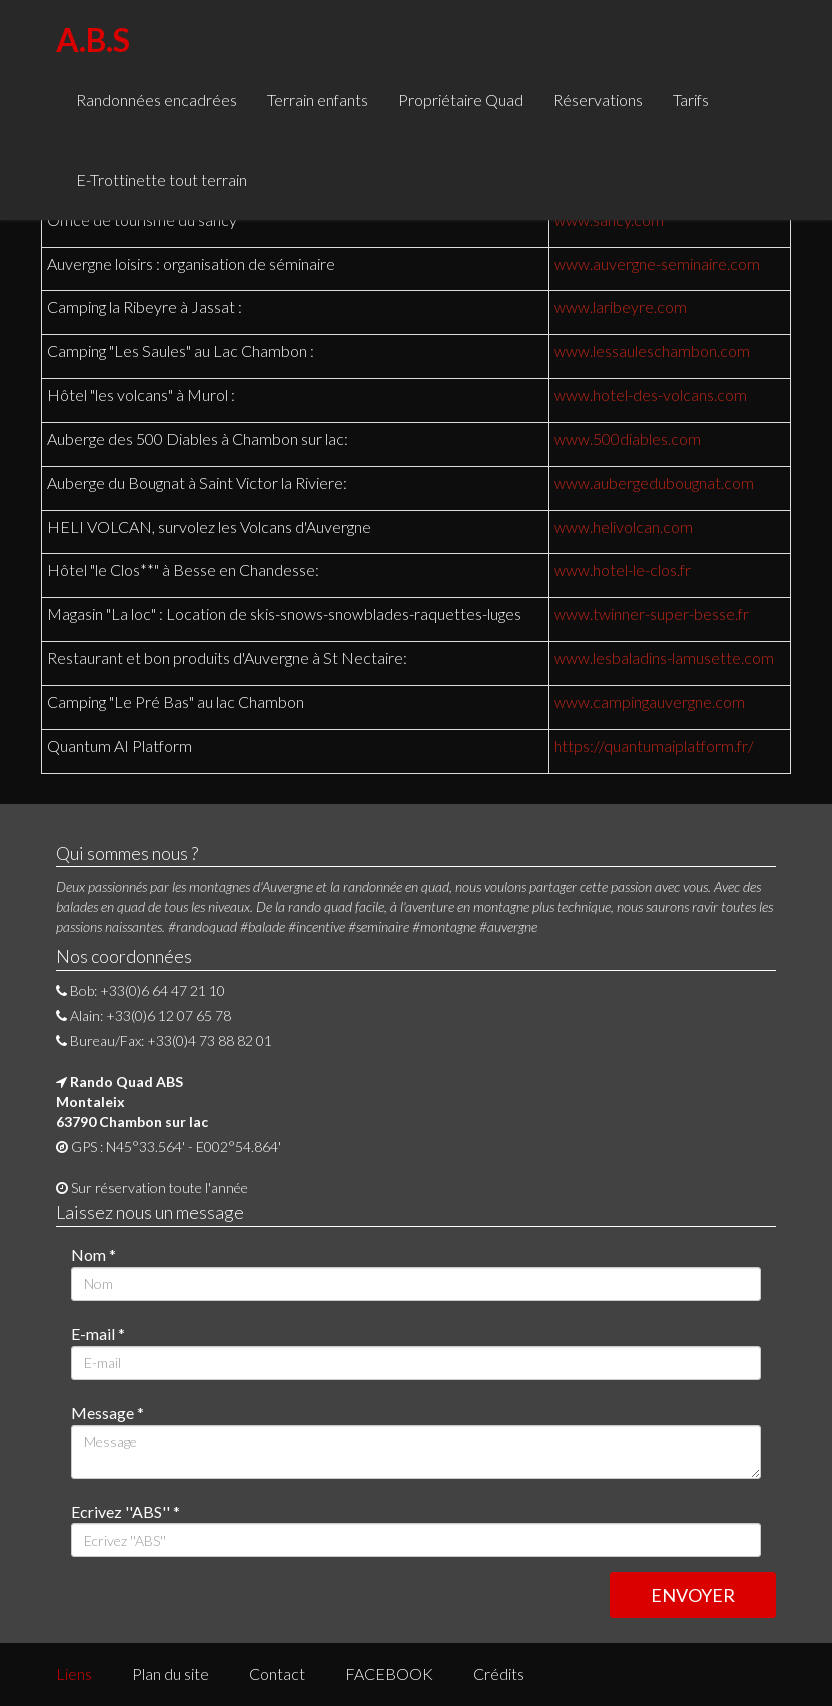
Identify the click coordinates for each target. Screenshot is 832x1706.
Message (107, 1412)
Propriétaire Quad (460, 99)
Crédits (498, 1673)
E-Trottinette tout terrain (161, 179)
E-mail (98, 1333)
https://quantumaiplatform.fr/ (654, 745)
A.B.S (93, 39)
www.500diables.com (627, 438)
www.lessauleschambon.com (652, 350)
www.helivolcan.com (623, 526)
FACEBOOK (389, 1673)
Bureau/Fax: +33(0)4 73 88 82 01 (164, 1040)
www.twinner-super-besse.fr (651, 613)
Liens (74, 1673)
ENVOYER (693, 1595)
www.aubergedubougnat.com (654, 482)
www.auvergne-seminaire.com (657, 263)
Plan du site (170, 1673)
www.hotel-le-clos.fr (622, 569)
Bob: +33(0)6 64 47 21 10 (140, 990)
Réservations (598, 99)
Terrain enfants (317, 99)
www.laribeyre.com (620, 306)
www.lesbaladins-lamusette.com (664, 657)
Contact (277, 1673)
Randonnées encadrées (156, 99)
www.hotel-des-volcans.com (650, 394)
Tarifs (691, 99)
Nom (93, 1254)
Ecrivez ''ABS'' (125, 1511)
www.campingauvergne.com (649, 701)
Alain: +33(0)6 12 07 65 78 (143, 1015)
